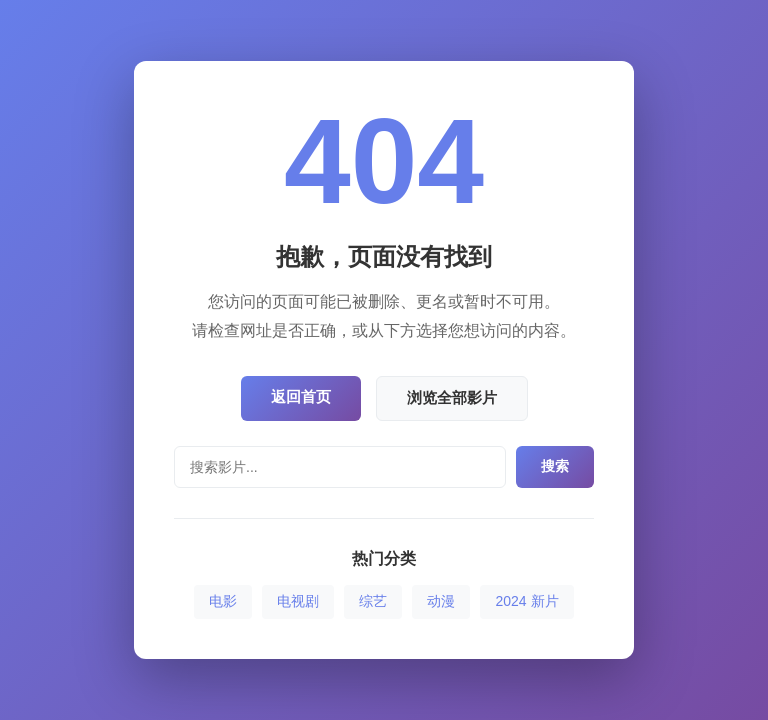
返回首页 (301, 396)
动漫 (441, 601)
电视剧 (298, 601)
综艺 (373, 601)
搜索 (555, 466)
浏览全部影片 (452, 397)
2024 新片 (526, 601)
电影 (223, 601)
